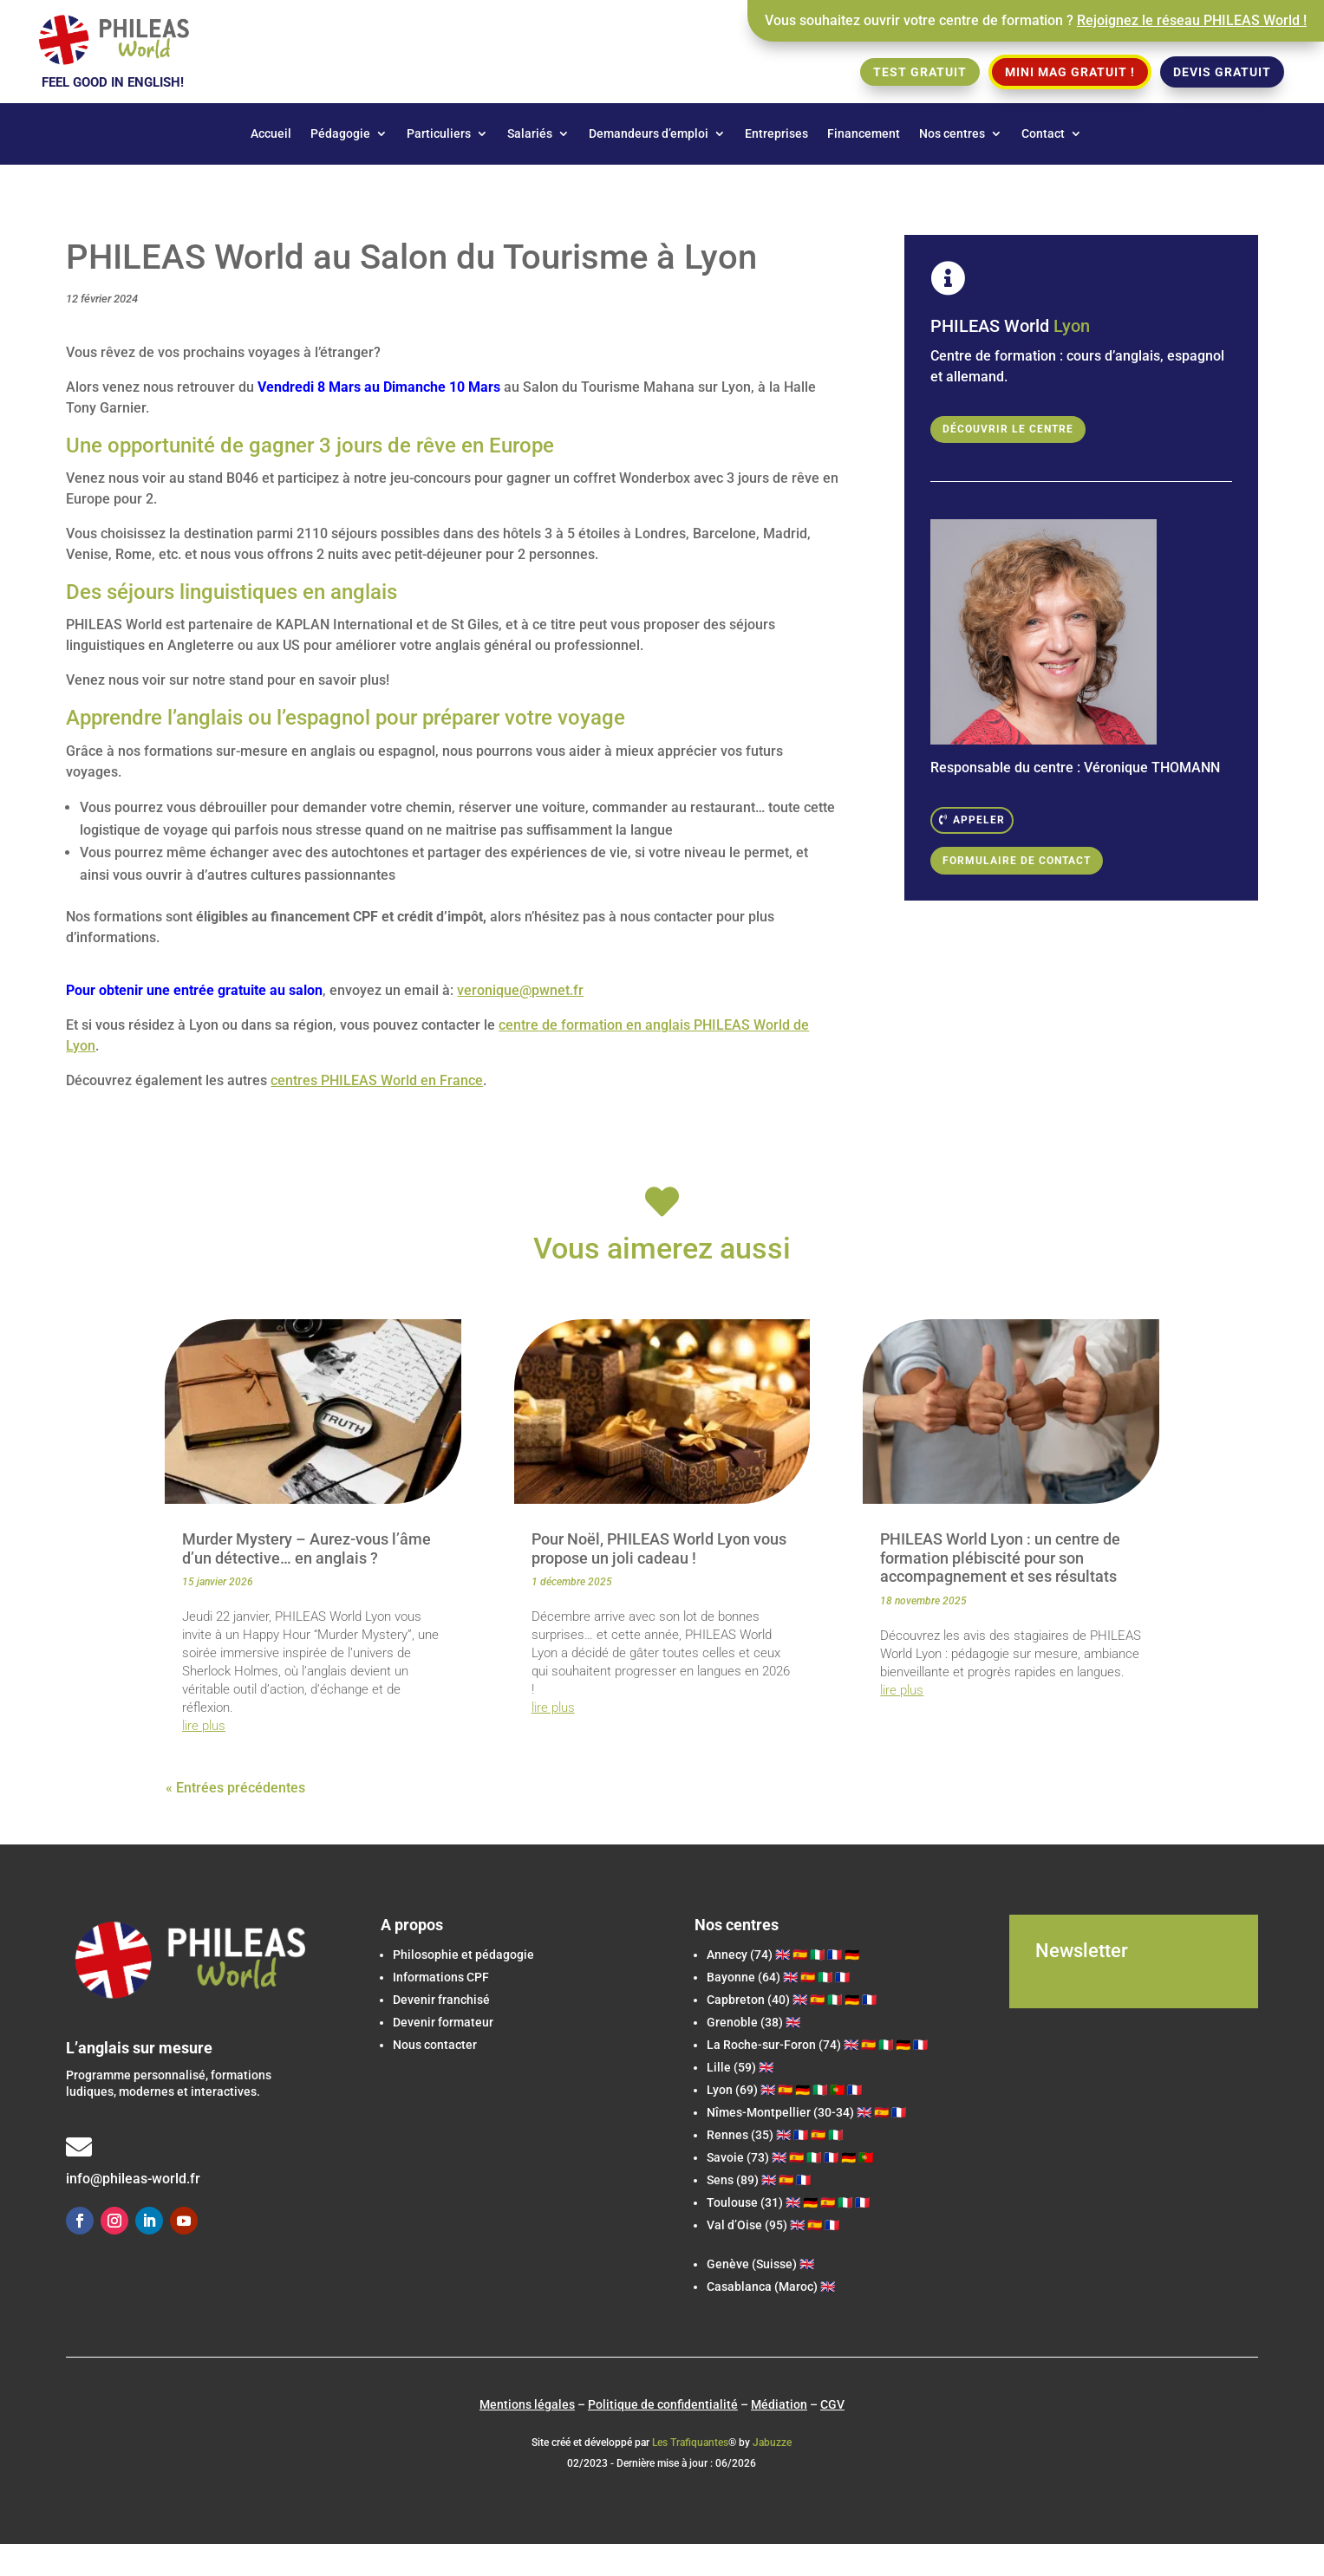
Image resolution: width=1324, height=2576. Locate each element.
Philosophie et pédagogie (463, 1954)
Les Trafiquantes (690, 2442)
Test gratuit (920, 72)
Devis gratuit (1222, 72)
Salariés (529, 133)
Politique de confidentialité (663, 2404)
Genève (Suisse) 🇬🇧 (760, 2264)
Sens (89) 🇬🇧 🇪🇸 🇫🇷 (759, 2180)
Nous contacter (435, 2045)
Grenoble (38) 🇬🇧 (753, 2022)
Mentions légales (527, 2404)
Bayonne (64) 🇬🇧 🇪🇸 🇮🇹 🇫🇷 (778, 1977)
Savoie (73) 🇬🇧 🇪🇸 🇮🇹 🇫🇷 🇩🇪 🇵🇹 (790, 2157)
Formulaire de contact (1016, 861)
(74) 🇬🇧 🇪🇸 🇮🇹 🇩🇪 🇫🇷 (817, 2045)
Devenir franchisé (441, 2000)
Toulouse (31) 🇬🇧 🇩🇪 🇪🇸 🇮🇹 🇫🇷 (788, 2202)
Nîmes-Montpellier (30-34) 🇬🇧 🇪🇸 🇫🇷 (806, 2112)
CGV (832, 2404)
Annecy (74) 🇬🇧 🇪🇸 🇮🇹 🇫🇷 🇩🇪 (783, 1954)
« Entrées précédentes (235, 1787)
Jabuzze (772, 2442)
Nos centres (952, 133)
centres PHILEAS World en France (377, 1080)
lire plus (203, 1726)
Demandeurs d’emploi (648, 133)
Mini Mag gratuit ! (1070, 72)
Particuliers (439, 133)
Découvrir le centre (1007, 429)
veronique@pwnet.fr (520, 990)
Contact (1043, 133)
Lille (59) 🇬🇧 (740, 2067)
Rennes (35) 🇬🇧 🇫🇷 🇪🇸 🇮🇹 (775, 2135)
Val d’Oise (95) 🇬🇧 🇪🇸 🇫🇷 (773, 2225)
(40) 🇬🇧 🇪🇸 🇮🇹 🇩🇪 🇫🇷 (792, 2000)
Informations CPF (441, 1977)
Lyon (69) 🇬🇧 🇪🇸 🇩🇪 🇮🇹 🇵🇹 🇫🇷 (784, 2090)
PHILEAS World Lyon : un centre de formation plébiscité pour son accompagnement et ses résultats (1000, 1557)
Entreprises (776, 133)
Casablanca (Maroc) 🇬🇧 (771, 2286)
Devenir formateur (443, 2022)
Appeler (979, 820)
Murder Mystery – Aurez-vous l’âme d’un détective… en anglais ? (306, 1548)
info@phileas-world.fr (133, 2178)
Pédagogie (340, 133)
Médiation (779, 2404)
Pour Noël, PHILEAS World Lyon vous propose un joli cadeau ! (659, 1548)
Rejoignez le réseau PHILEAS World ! (1192, 20)
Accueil (271, 133)
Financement (863, 133)
